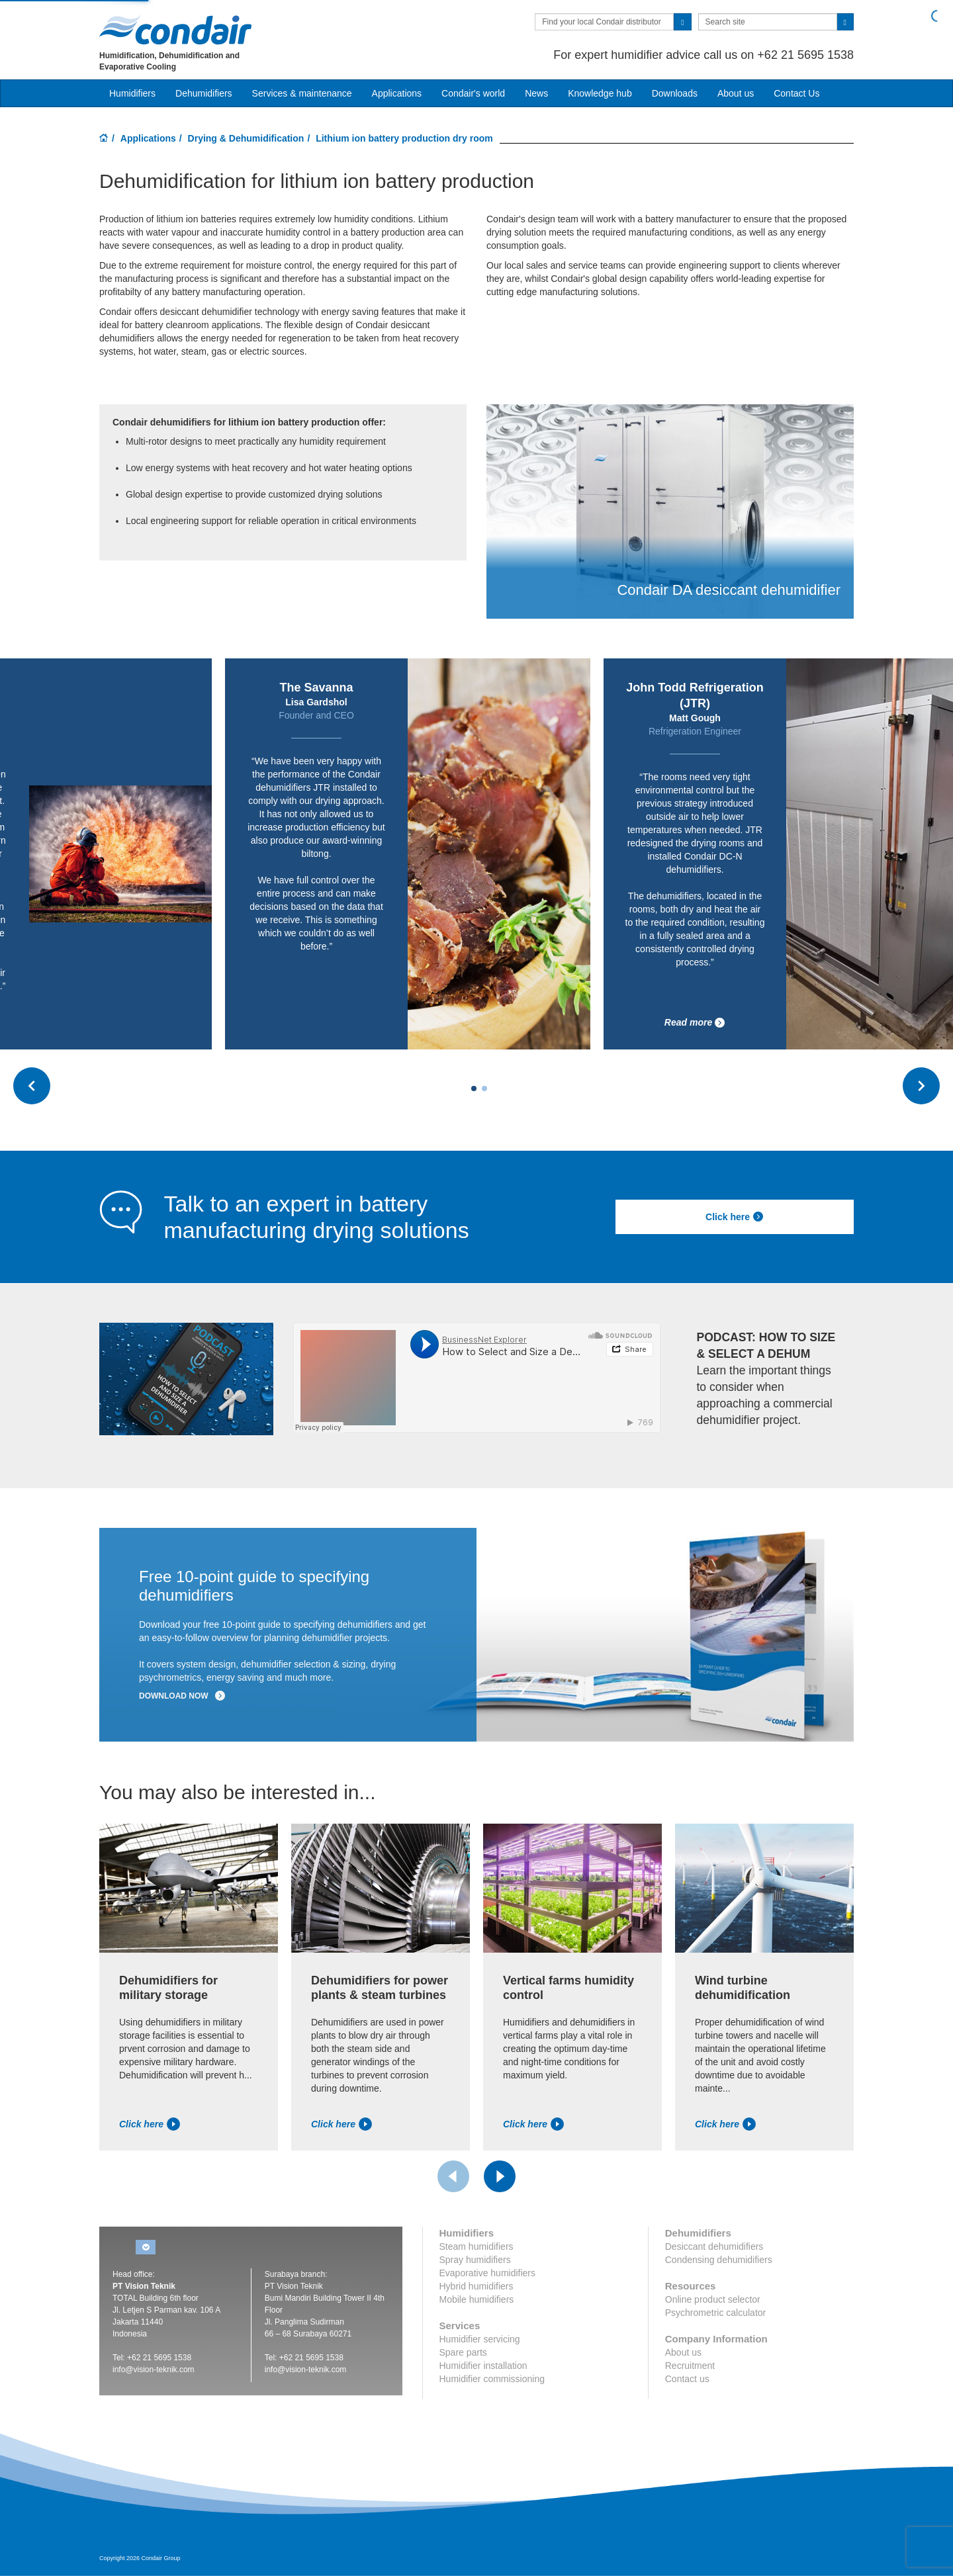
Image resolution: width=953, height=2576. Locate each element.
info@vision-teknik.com (154, 2369)
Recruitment (690, 2365)
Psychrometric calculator (715, 2312)
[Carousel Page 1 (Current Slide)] (473, 1088)
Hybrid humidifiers (476, 2286)
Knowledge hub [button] (600, 93)
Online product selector (712, 2299)
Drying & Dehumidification (246, 138)
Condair (175, 30)
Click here (734, 1217)
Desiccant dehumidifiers (714, 2246)
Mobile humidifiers (476, 2299)
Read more (694, 1022)
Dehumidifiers (203, 93)
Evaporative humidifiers (487, 2273)
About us (735, 93)
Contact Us (796, 93)
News (536, 93)
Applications (148, 138)
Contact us (687, 2379)
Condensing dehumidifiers (718, 2259)
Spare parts (463, 2352)
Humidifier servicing (479, 2339)
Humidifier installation (483, 2365)
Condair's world (473, 93)
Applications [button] (397, 93)
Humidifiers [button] (132, 93)
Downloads (675, 93)
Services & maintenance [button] (302, 93)
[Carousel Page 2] (484, 1088)
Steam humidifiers (476, 2246)
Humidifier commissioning (492, 2379)
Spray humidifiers (475, 2259)
